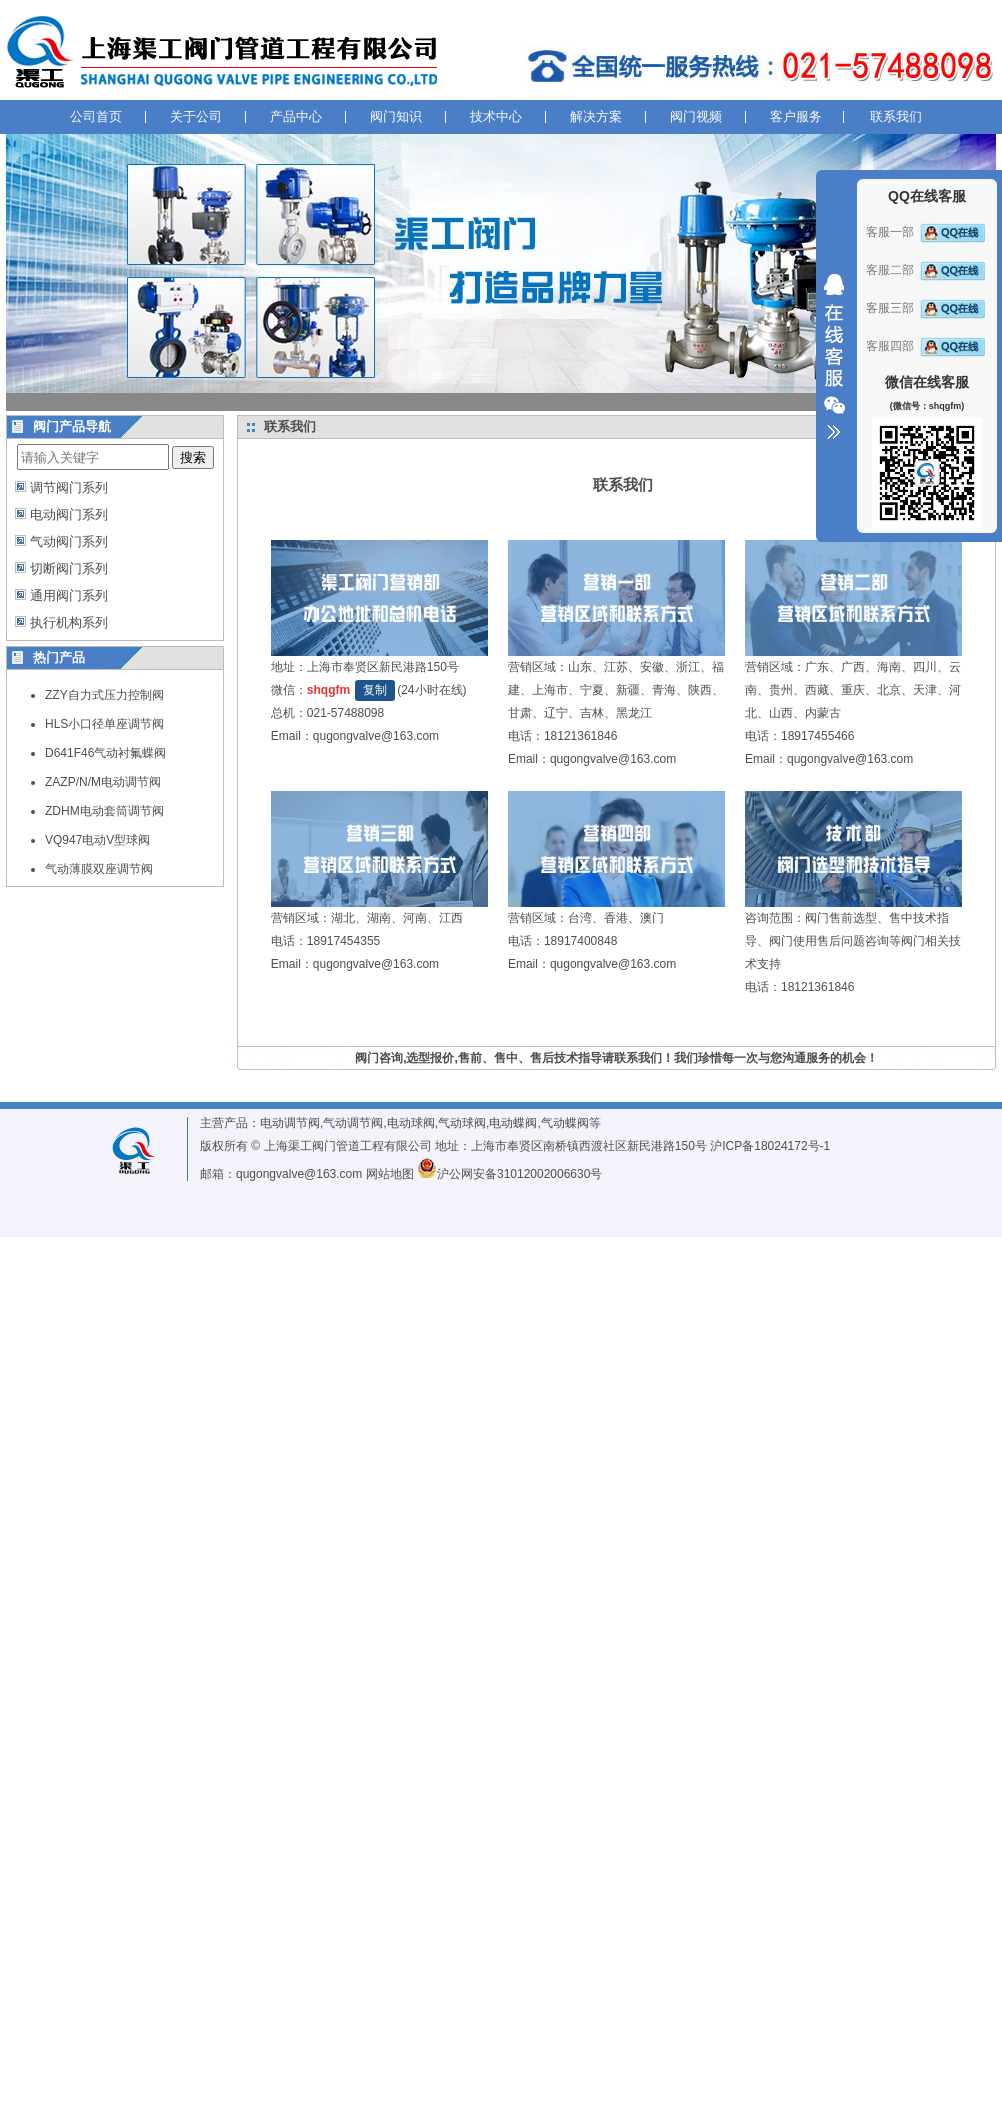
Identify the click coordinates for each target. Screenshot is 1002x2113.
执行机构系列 (69, 622)
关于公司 (196, 116)
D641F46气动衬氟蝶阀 (105, 753)
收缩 (834, 357)
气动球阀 (462, 1123)
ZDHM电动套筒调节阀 (104, 811)
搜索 (193, 457)
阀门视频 (696, 116)
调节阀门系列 (69, 487)
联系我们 (896, 116)
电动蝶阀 (513, 1123)
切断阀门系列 (69, 568)
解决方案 (596, 116)
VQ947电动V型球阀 (97, 840)
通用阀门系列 (69, 595)
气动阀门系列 (69, 541)
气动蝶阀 (565, 1123)
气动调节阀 (353, 1123)
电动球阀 (411, 1123)
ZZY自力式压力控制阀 (104, 695)
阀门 (817, 918)
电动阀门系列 (69, 514)
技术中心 (496, 116)
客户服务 (796, 116)
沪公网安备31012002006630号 (509, 1174)
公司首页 (96, 116)
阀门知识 (396, 116)
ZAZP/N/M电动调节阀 (103, 782)
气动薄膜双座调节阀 (99, 869)
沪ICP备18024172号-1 (770, 1146)
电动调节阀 (290, 1123)
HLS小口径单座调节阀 (104, 724)
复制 (375, 690)
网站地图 (390, 1174)
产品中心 (296, 116)
